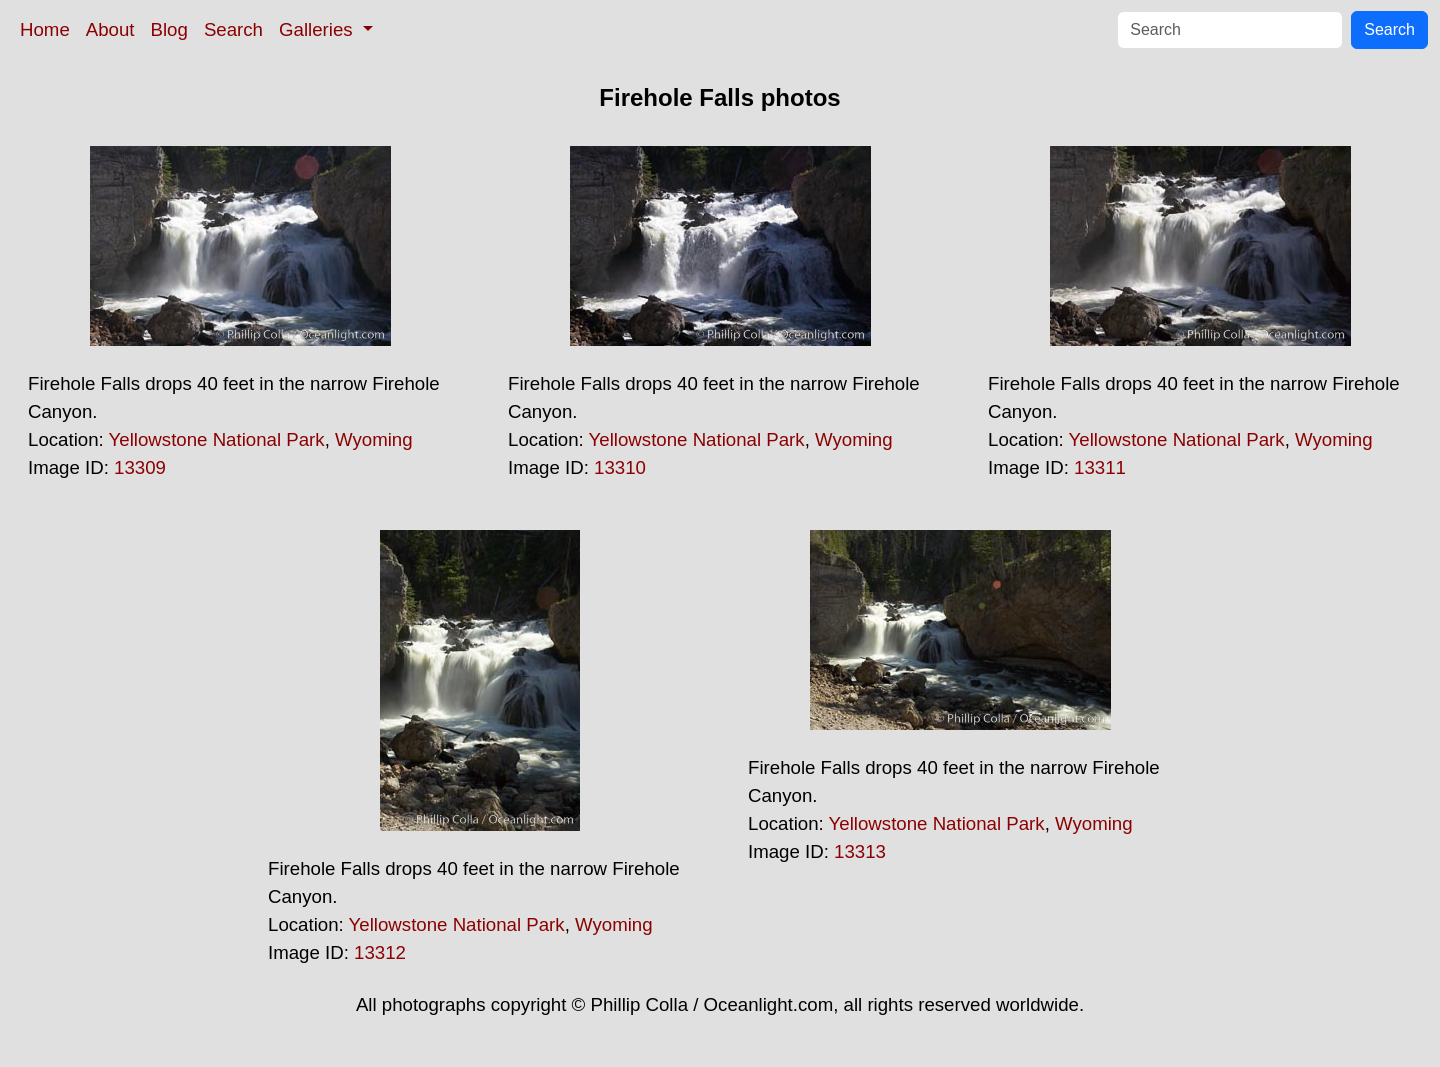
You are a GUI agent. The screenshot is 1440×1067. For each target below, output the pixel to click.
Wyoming (374, 439)
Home (45, 29)
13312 (380, 952)
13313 (860, 851)
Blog (169, 29)
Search (233, 29)
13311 (1100, 467)
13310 (620, 467)
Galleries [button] (318, 29)
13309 (140, 467)
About (110, 29)
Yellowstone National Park (217, 439)
